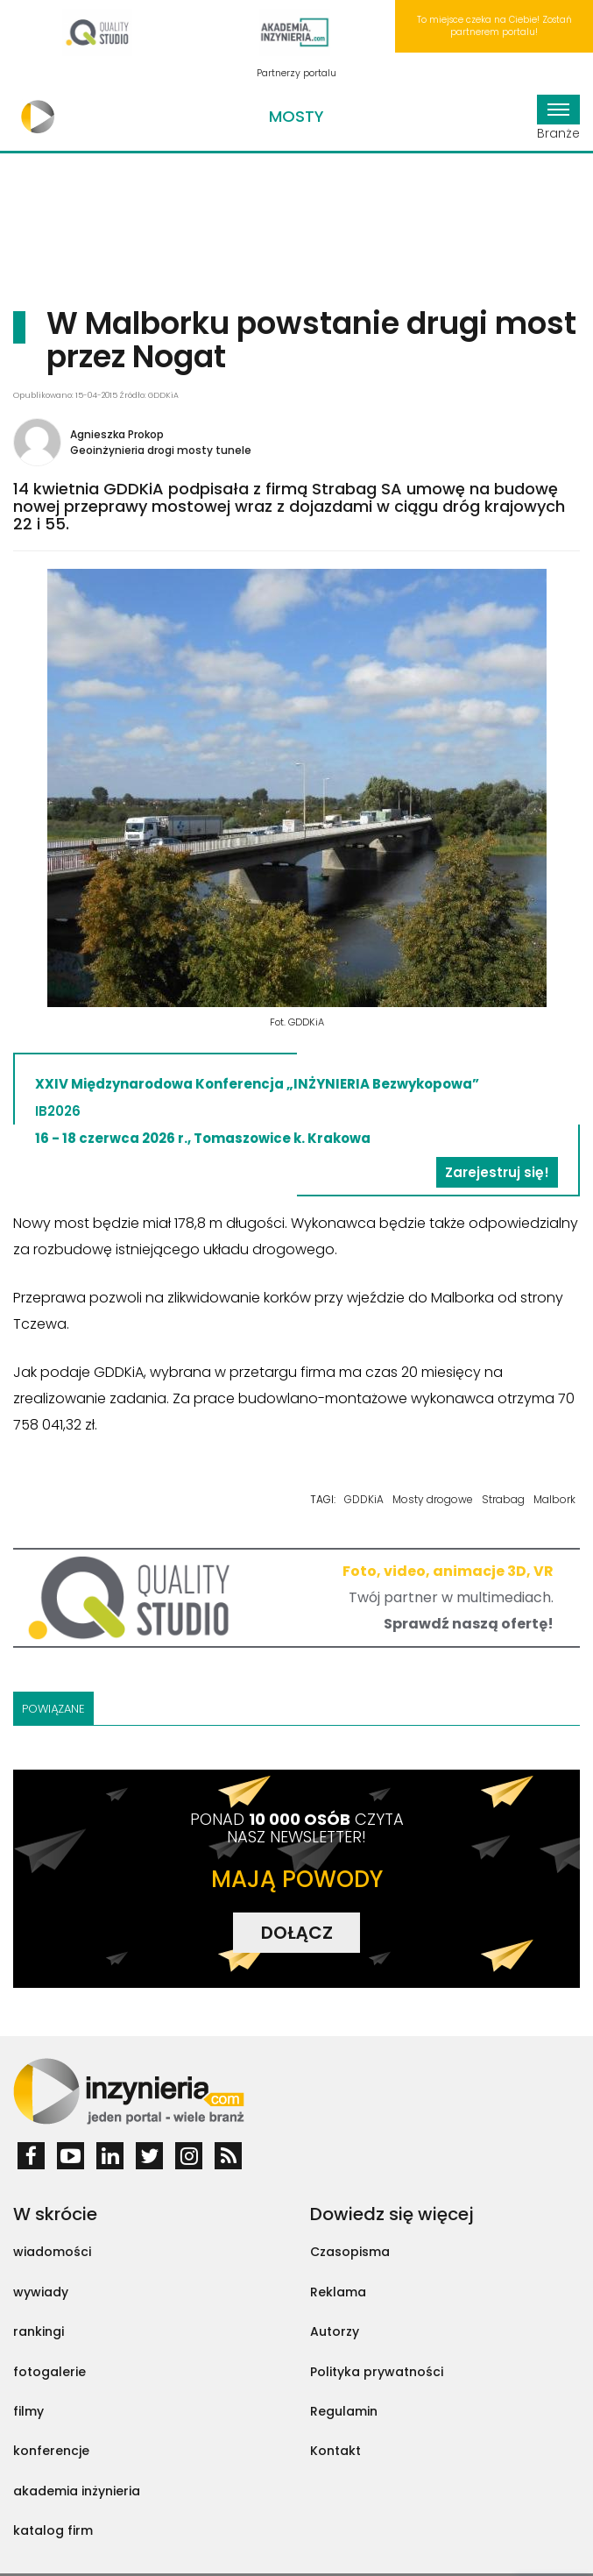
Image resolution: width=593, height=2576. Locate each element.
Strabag (503, 1499)
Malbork (554, 1499)
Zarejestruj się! (497, 1172)
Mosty (296, 116)
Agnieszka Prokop (117, 434)
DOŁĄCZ (297, 1932)
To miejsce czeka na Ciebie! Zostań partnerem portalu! (494, 26)
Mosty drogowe (432, 1499)
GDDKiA (364, 1499)
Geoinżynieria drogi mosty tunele (160, 450)
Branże (558, 118)
